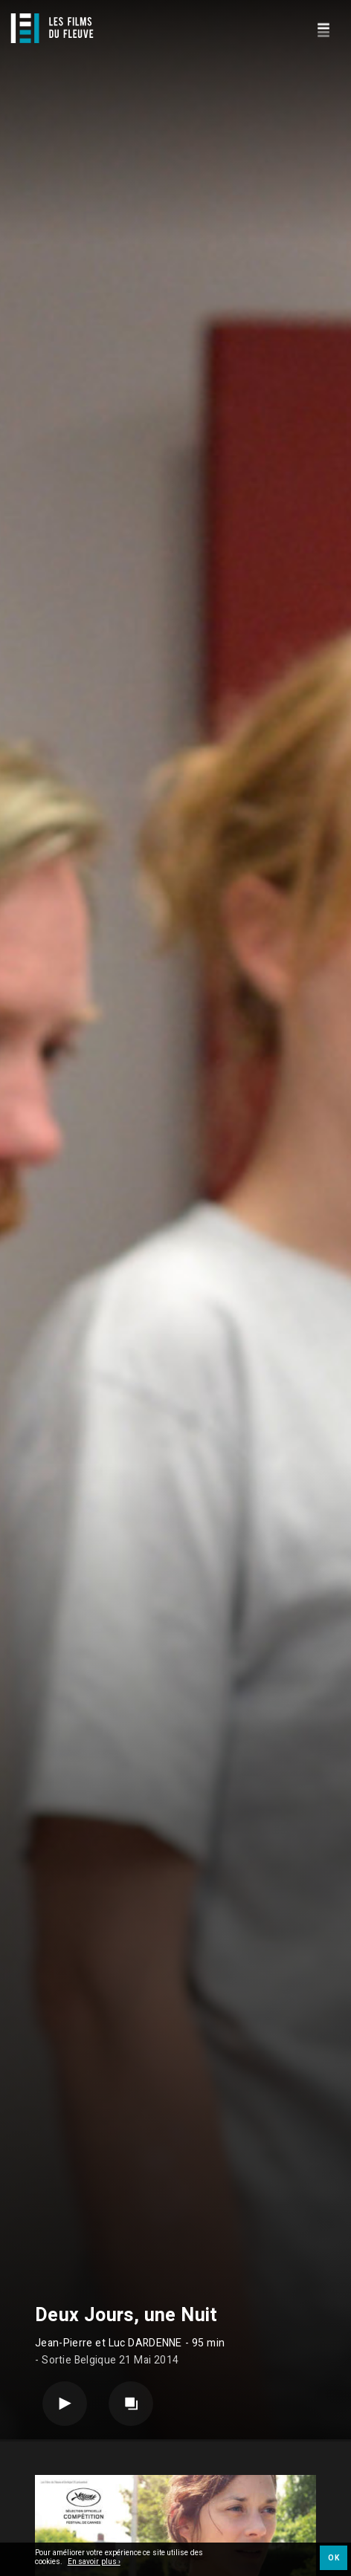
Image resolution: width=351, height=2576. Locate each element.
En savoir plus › (94, 2562)
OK (333, 2558)
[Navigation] (323, 28)
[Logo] (52, 28)
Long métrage (128, 2525)
